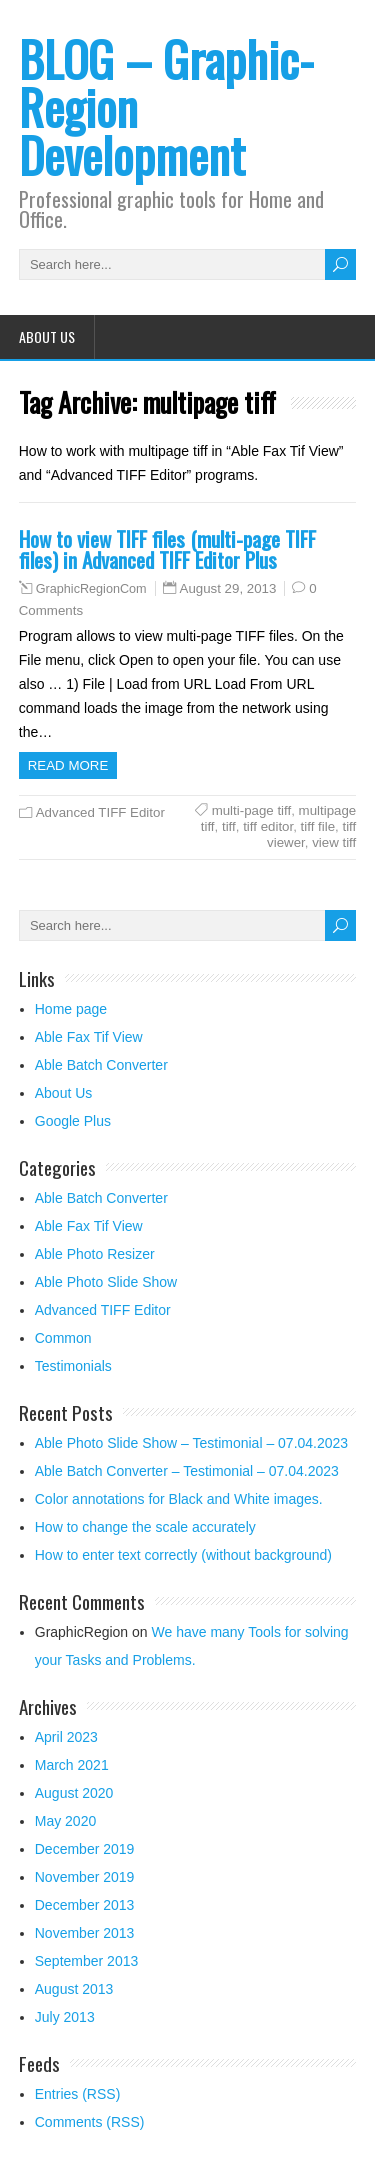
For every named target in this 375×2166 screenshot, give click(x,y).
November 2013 (85, 1933)
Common (63, 1338)
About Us (47, 336)
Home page (71, 1009)
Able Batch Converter (101, 1065)
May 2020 (65, 1821)
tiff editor (268, 826)
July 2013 (65, 2017)
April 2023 (66, 1737)
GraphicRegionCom (91, 589)
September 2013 (87, 1961)
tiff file (318, 826)
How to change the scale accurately (145, 1527)
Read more (68, 765)
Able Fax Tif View (89, 1037)
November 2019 (85, 1877)
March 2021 (72, 1765)
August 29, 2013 (228, 588)
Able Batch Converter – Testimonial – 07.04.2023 (187, 1471)
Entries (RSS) (78, 2094)
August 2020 (74, 1793)
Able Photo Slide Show (106, 1282)
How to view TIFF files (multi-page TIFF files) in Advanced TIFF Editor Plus (167, 549)
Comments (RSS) (90, 2122)
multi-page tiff (252, 810)
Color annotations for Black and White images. (179, 1499)
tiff (229, 826)
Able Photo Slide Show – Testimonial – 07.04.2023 (191, 1443)
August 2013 (74, 1989)
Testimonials (73, 1366)
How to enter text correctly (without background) (183, 1555)
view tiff (334, 842)
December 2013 (85, 1905)
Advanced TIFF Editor (100, 812)
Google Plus (73, 1121)
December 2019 (85, 1849)
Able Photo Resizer (95, 1254)
